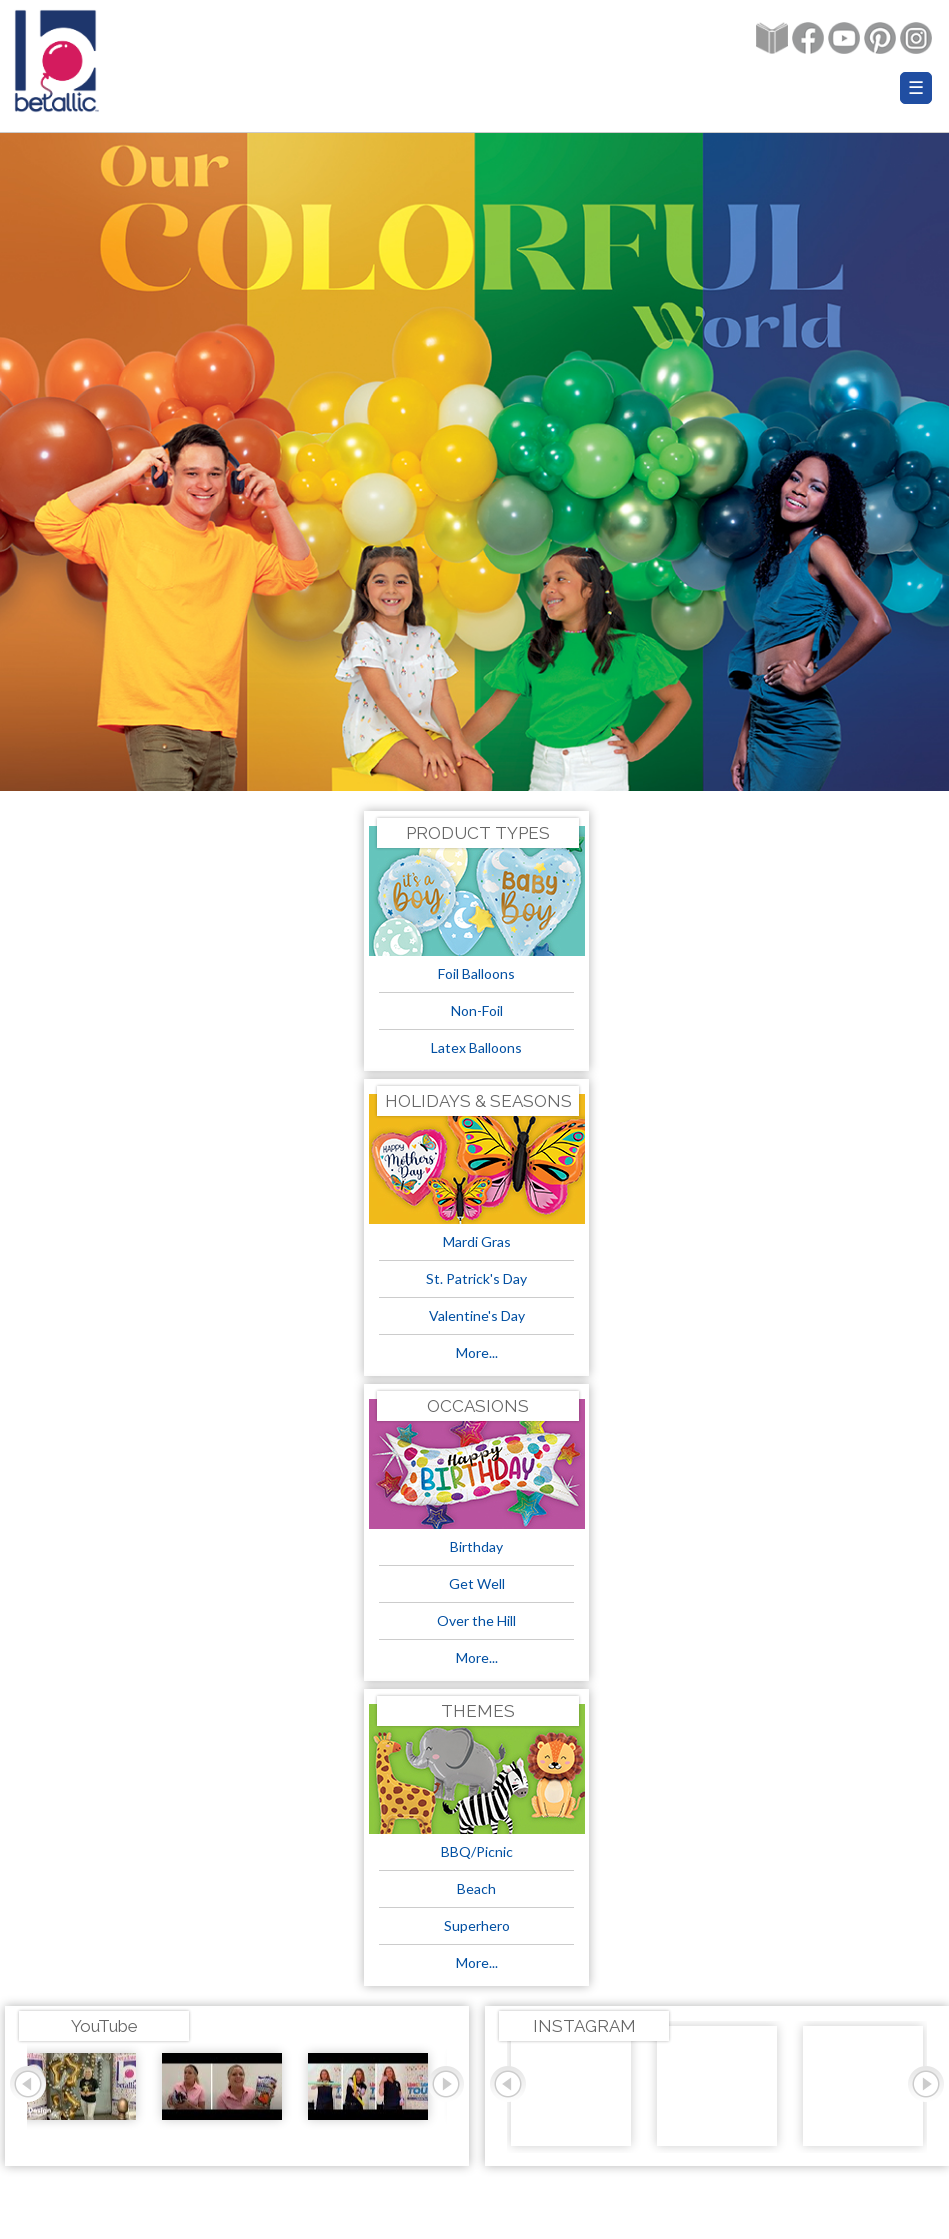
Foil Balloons (476, 973)
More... (477, 1352)
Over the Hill (476, 1620)
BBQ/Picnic (477, 1851)
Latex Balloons (476, 1047)
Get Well (477, 1583)
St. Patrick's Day (476, 1278)
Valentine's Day (477, 1315)
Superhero (477, 1925)
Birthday (476, 1546)
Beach (476, 1888)
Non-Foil (477, 1010)
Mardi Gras (477, 1241)
